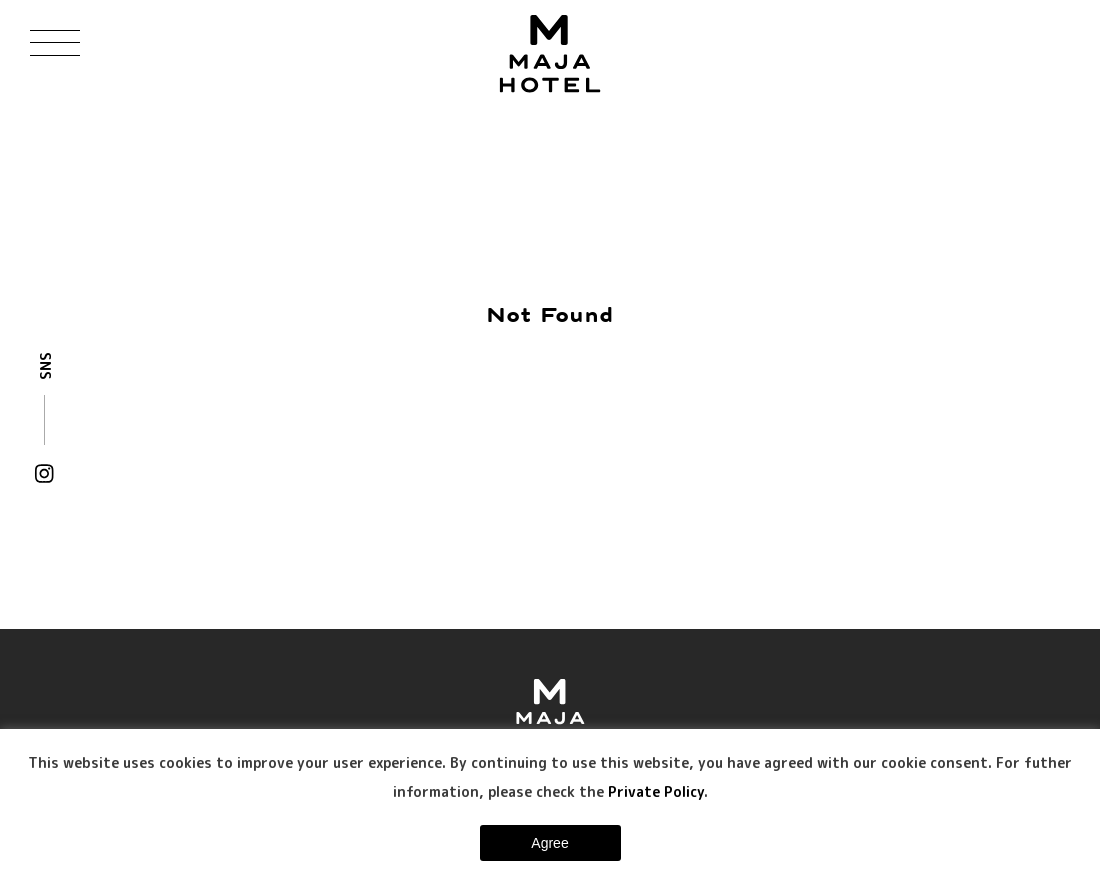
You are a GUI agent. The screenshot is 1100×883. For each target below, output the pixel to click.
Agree (549, 843)
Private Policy (656, 791)
